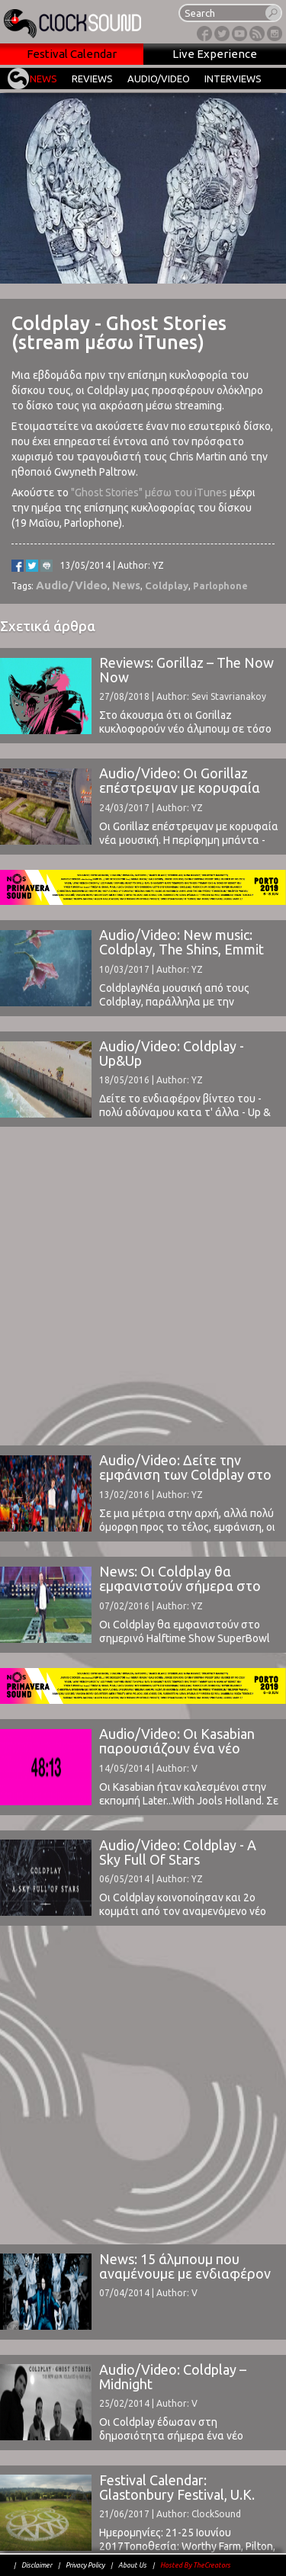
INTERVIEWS (233, 78)
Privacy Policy (85, 2565)
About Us (132, 2565)
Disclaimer (36, 2565)
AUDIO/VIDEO (158, 78)
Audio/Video (72, 585)
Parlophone (220, 586)
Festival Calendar (72, 53)
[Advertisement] (143, 1285)
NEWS (43, 78)
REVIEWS (92, 78)
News (126, 585)
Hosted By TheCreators (195, 2565)
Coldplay (166, 585)
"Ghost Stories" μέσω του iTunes (149, 492)
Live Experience (214, 53)
